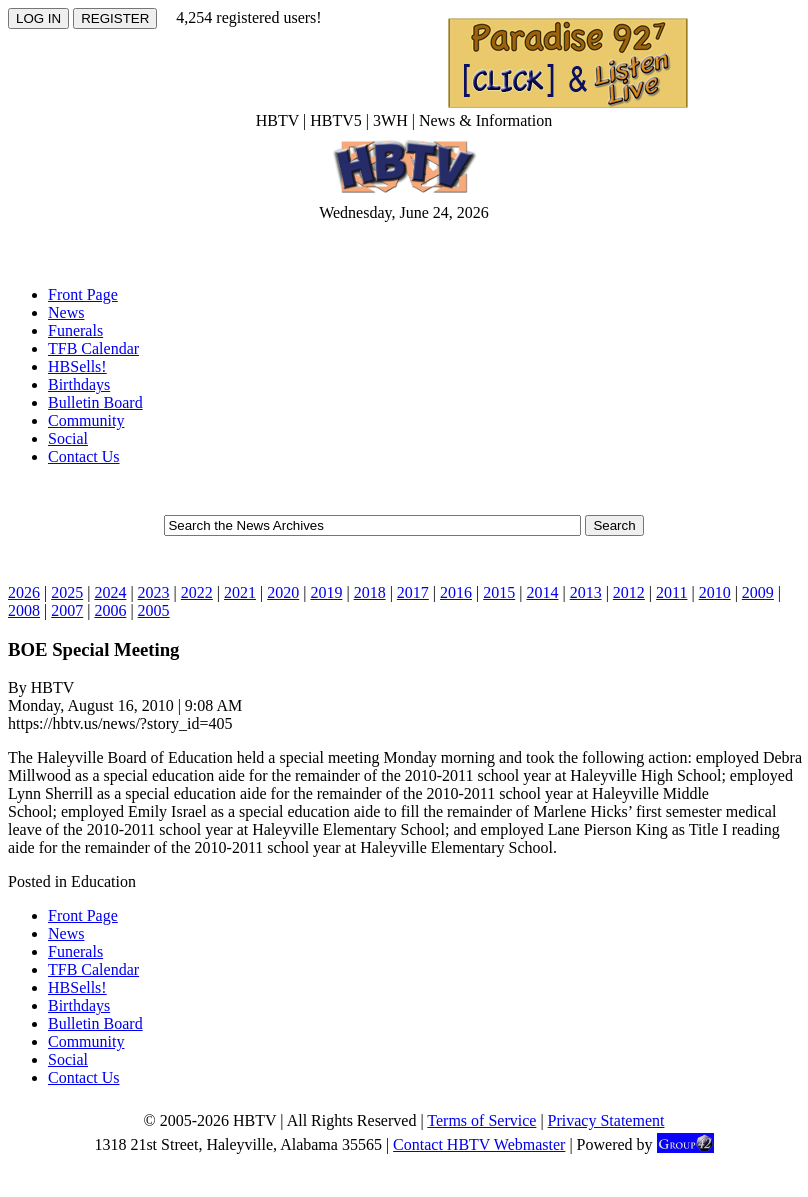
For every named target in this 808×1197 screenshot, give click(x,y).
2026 (24, 592)
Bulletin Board (95, 402)
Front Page (83, 294)
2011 (671, 592)
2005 (154, 610)
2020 (283, 592)
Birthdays (79, 384)
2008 (24, 610)
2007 (67, 610)
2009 (758, 592)
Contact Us (84, 456)
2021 (240, 592)
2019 (326, 592)
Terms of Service (481, 1120)
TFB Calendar (93, 348)
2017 (413, 592)
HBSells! (77, 366)
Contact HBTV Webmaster (479, 1144)
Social (68, 438)
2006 (110, 610)
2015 (499, 592)
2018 (370, 592)
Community (86, 420)
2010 (715, 592)
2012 (629, 592)
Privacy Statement (606, 1120)
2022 (197, 592)
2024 (110, 592)
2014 (542, 592)
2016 (456, 592)
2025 (67, 592)
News (66, 312)
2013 (586, 592)
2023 (154, 592)
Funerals (75, 330)
